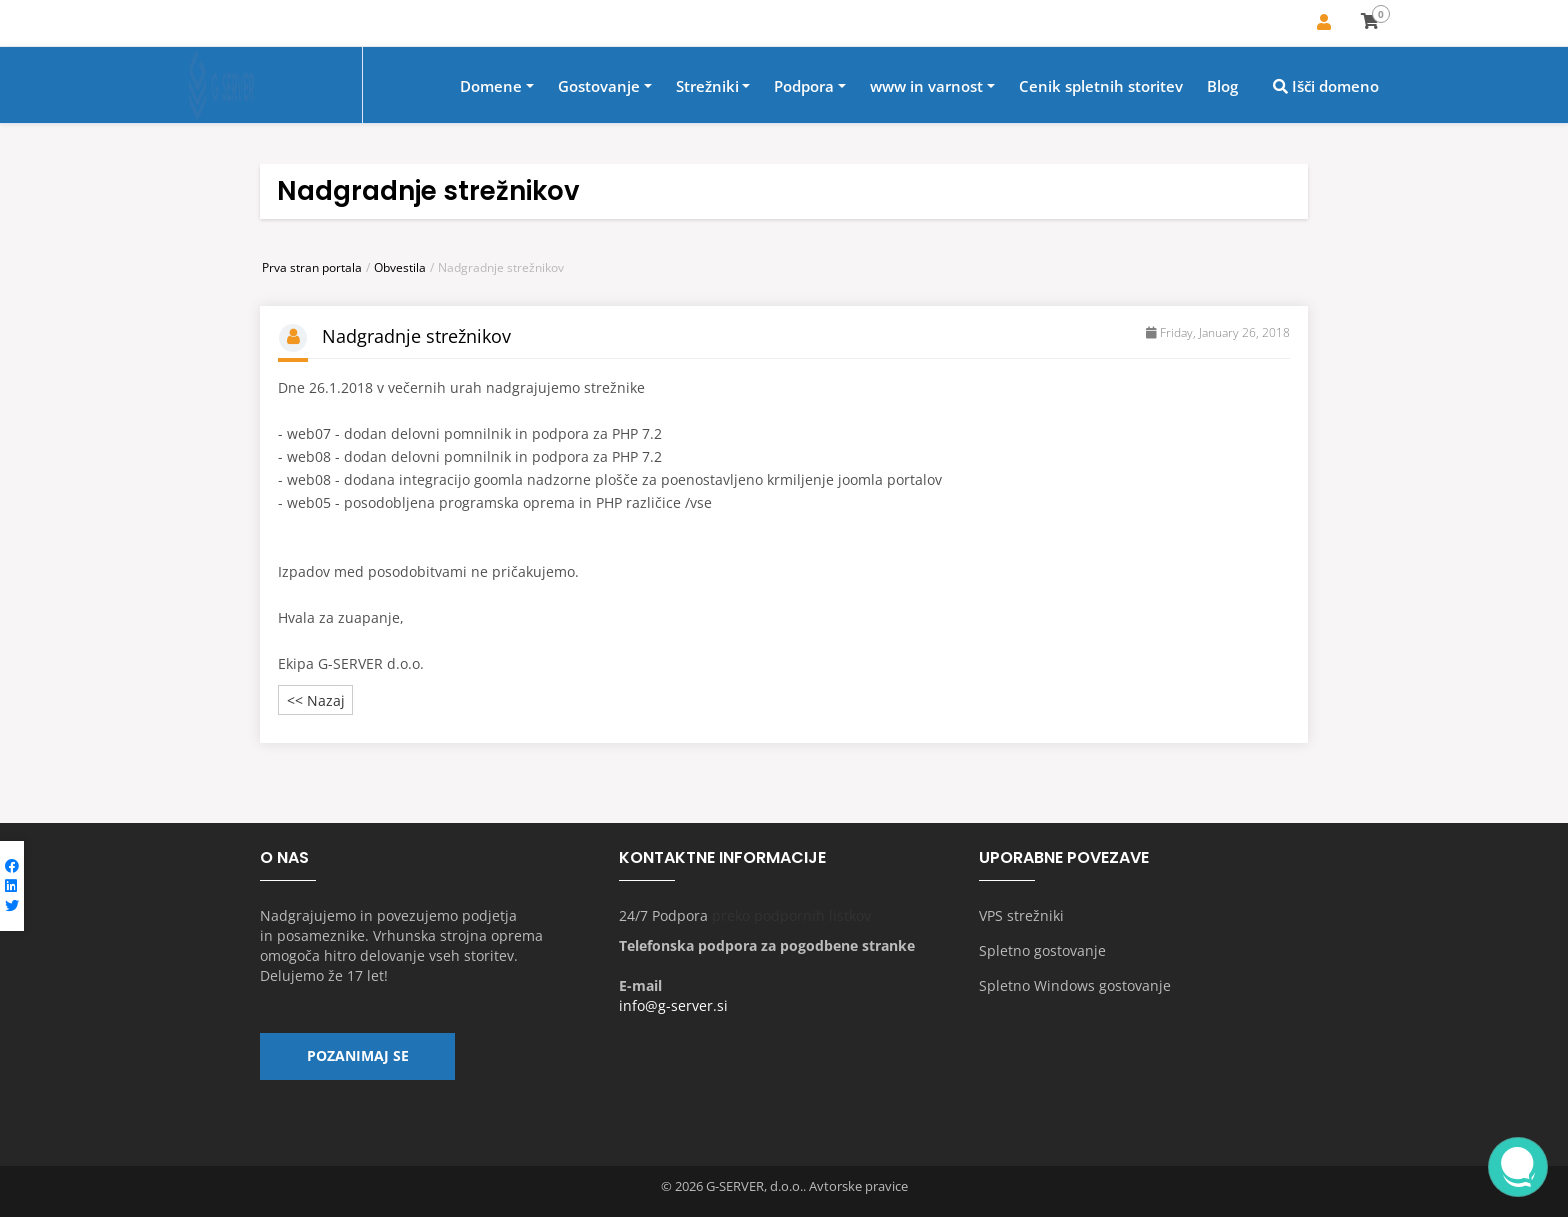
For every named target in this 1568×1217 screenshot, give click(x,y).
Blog (1222, 87)
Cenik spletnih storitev (1101, 87)
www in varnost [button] (926, 87)
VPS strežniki (1021, 916)
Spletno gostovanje (1042, 951)
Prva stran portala (312, 267)
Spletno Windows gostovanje (1075, 986)
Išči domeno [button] (1326, 87)
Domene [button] (491, 87)
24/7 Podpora (663, 916)
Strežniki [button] (707, 87)
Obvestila (400, 267)
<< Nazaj (316, 700)
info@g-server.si (673, 1006)
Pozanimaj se (358, 1057)
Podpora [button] (804, 87)
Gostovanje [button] (599, 87)
